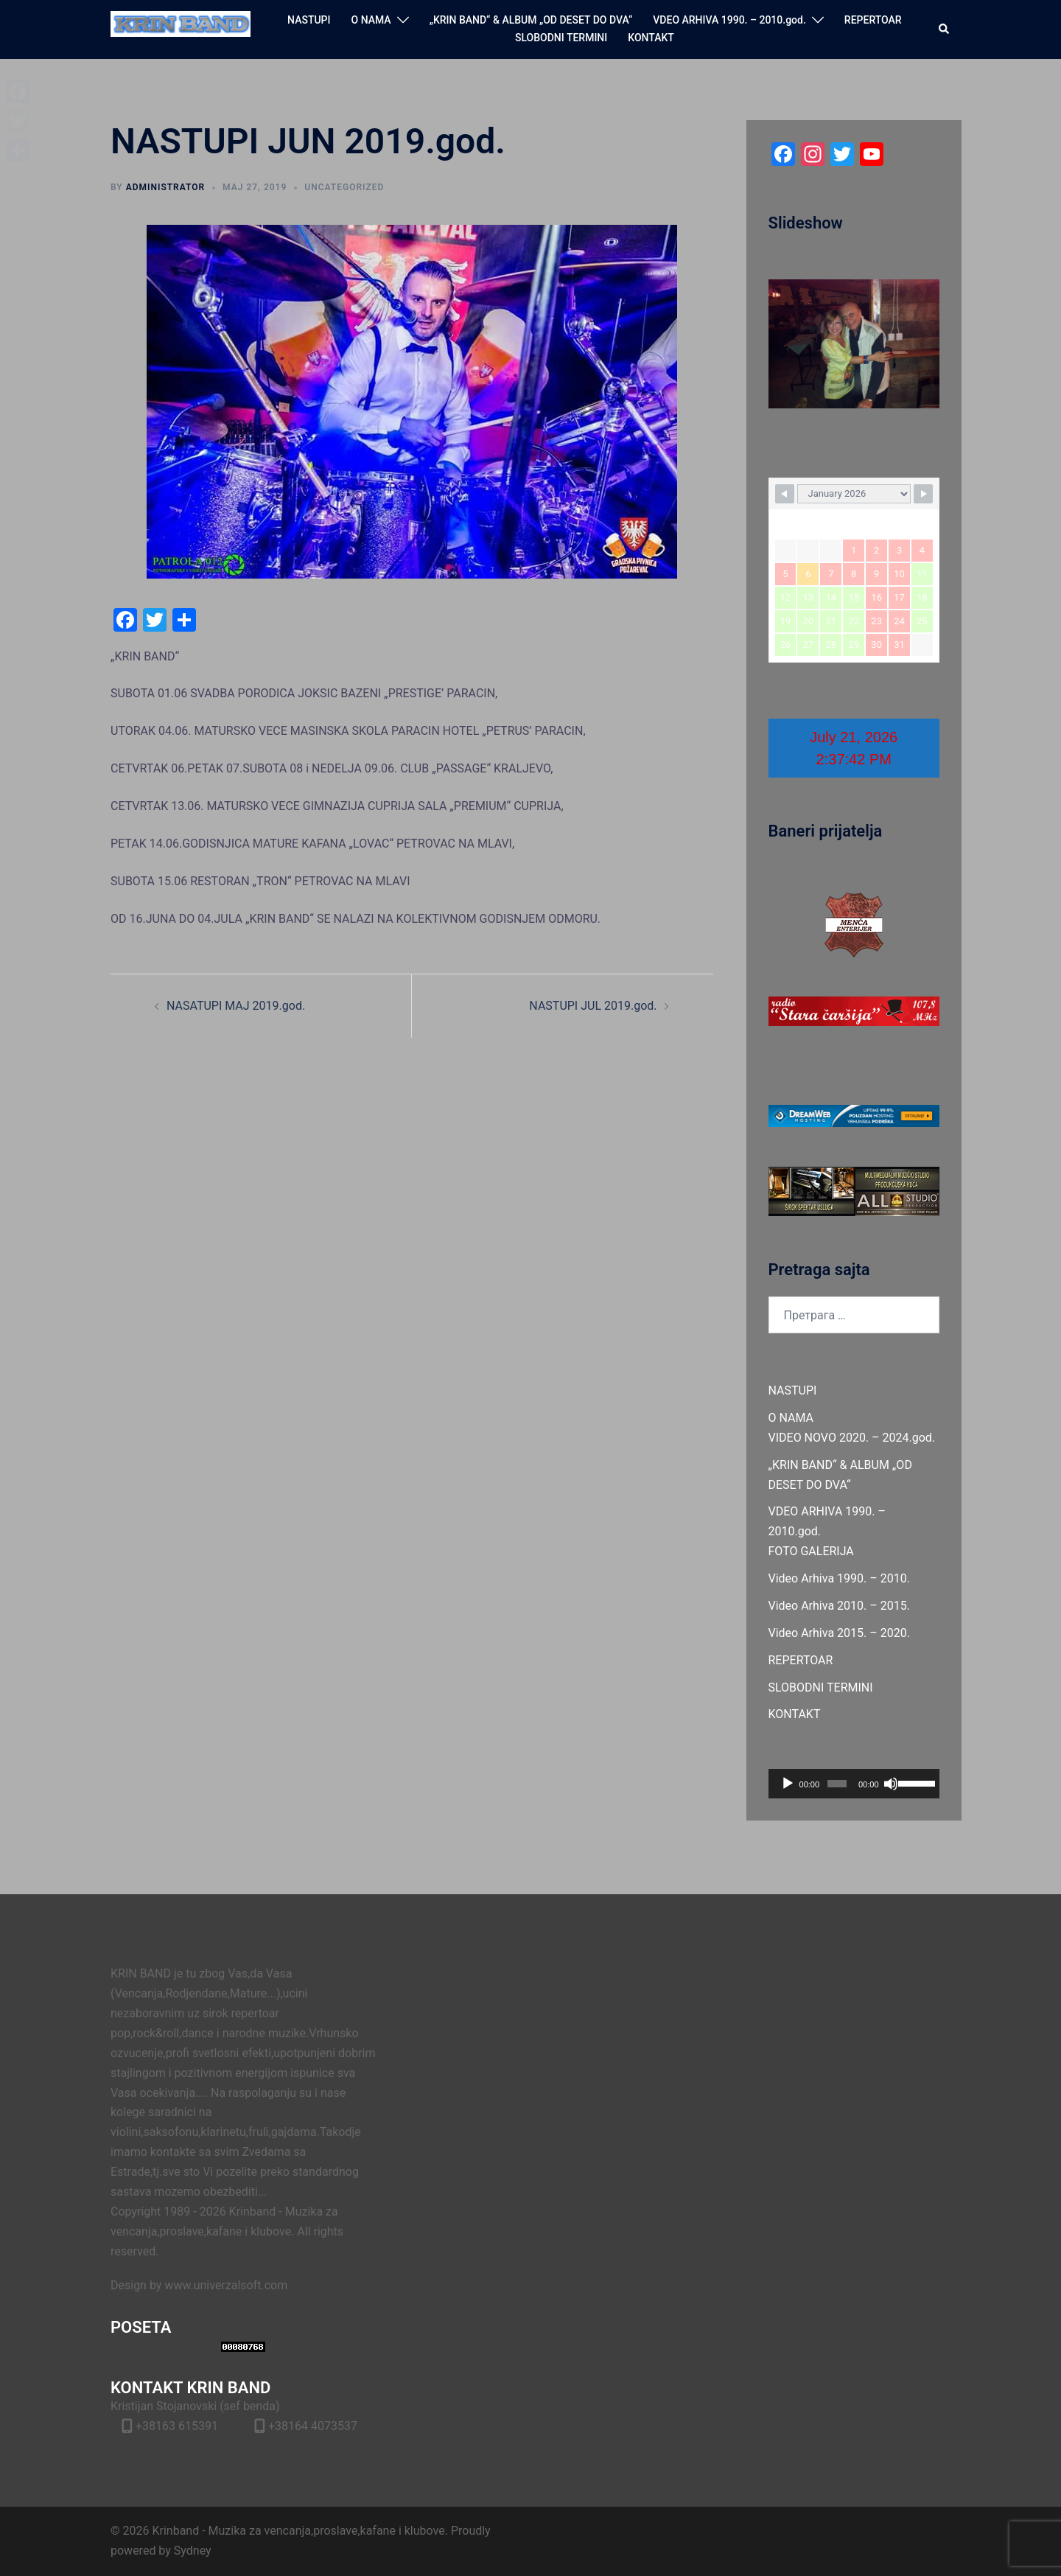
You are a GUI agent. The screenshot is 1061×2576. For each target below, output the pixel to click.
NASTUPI (308, 20)
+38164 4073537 (312, 2426)
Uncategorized (344, 187)
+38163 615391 (177, 2426)
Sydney (192, 2551)
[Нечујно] (890, 1783)
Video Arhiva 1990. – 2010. (839, 1578)
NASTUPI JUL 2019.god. (592, 1006)
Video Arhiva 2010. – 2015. (839, 1606)
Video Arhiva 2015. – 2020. (839, 1633)
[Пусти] (787, 1783)
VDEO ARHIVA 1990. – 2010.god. (729, 20)
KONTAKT (651, 37)
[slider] (837, 1783)
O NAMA (371, 20)
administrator (165, 187)
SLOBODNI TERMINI (561, 37)
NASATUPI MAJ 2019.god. (236, 1006)
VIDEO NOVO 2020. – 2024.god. (852, 1438)
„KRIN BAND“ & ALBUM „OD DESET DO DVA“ (531, 20)
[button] (944, 29)
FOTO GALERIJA (811, 1551)
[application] (854, 1783)
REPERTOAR (873, 20)
